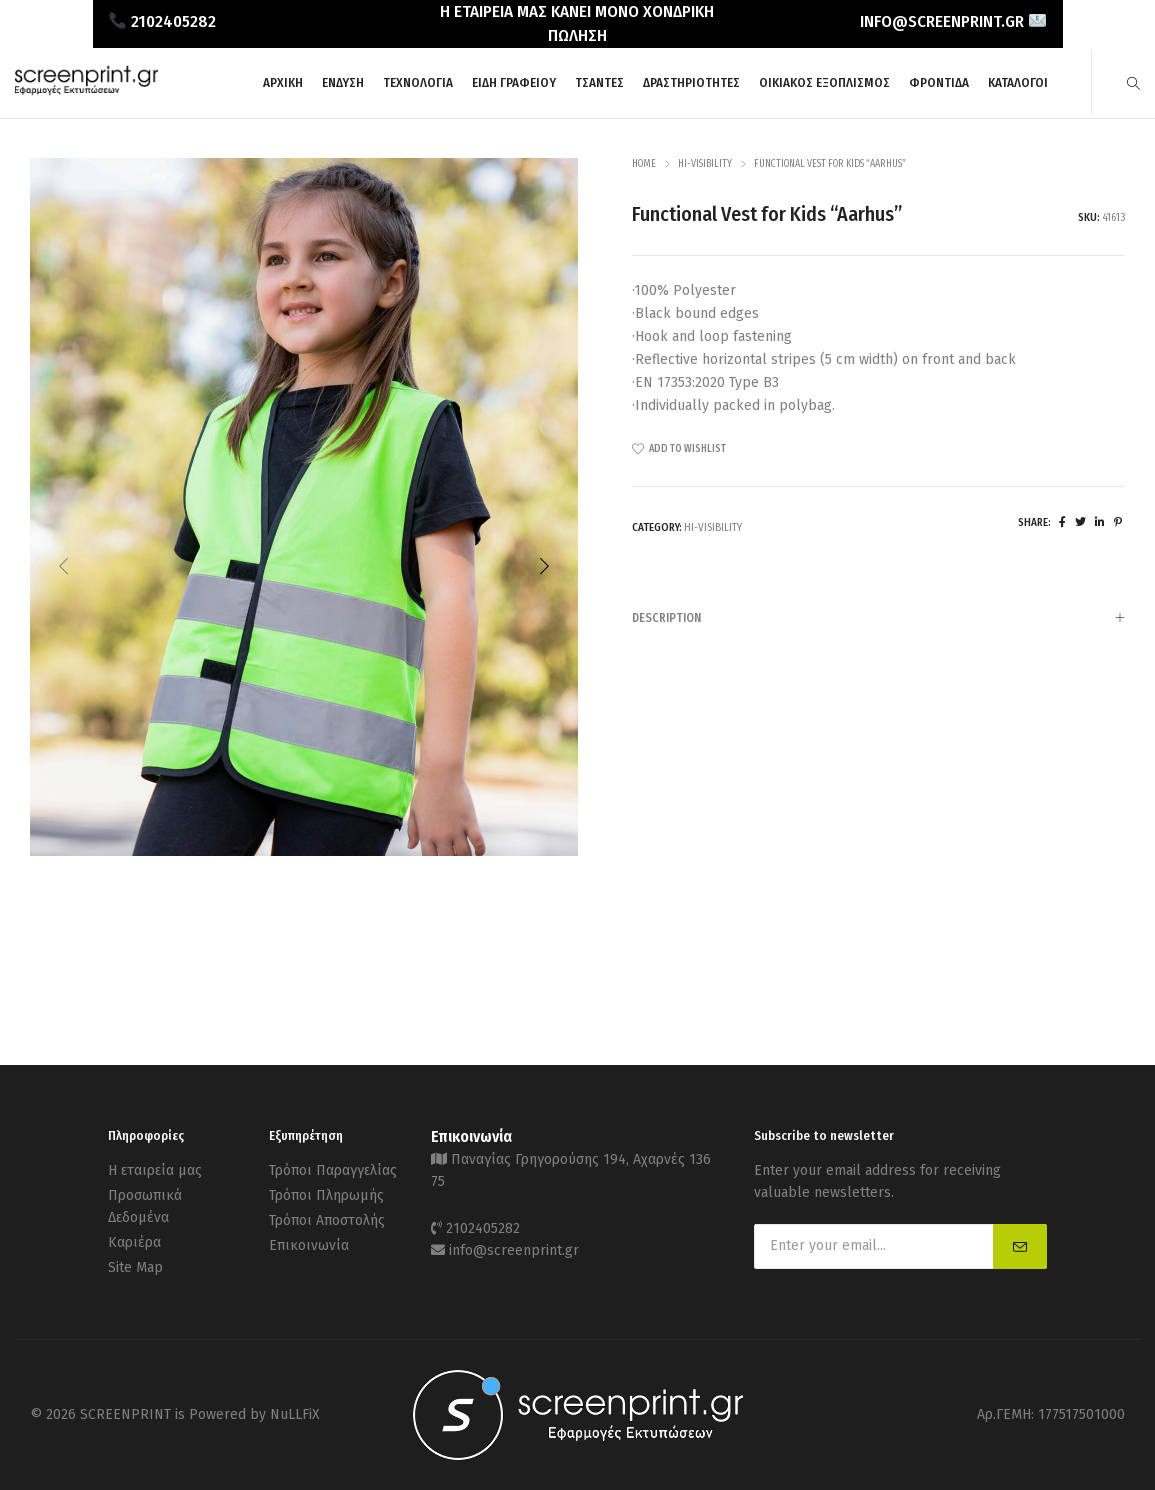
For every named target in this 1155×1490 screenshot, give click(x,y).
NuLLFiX (295, 1414)
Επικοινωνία (309, 1245)
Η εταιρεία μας (155, 1170)
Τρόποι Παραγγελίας (333, 1170)
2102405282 (483, 1228)
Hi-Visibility (705, 164)
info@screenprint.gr (514, 1250)
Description (878, 619)
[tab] (878, 617)
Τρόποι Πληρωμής (326, 1195)
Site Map (135, 1267)
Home (644, 164)
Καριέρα (134, 1242)
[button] (544, 566)
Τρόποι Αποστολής (327, 1220)
